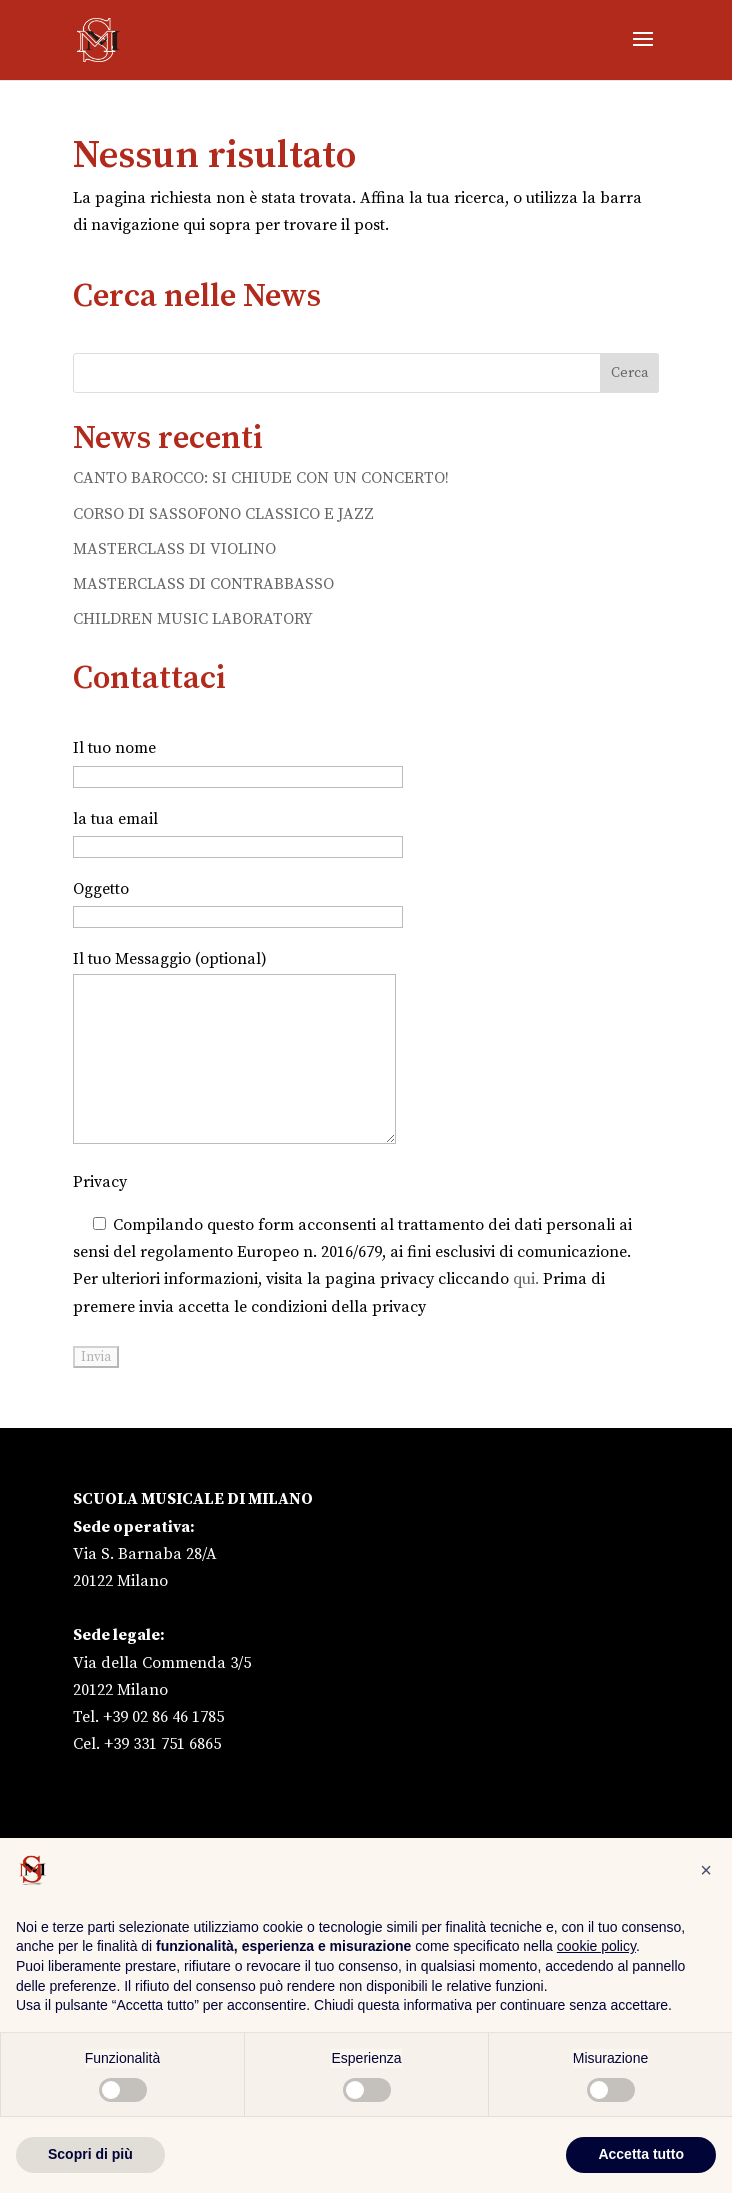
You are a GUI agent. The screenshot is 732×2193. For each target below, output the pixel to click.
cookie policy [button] (596, 1946)
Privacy (100, 1182)
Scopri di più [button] (90, 2154)
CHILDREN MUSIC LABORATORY (193, 619)
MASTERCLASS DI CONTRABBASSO (203, 584)
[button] (706, 1870)
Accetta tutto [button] (641, 2154)
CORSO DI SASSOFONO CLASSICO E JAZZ (223, 514)
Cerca (629, 373)
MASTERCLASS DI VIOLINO (174, 549)
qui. (526, 1279)
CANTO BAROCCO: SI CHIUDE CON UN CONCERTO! (261, 478)
